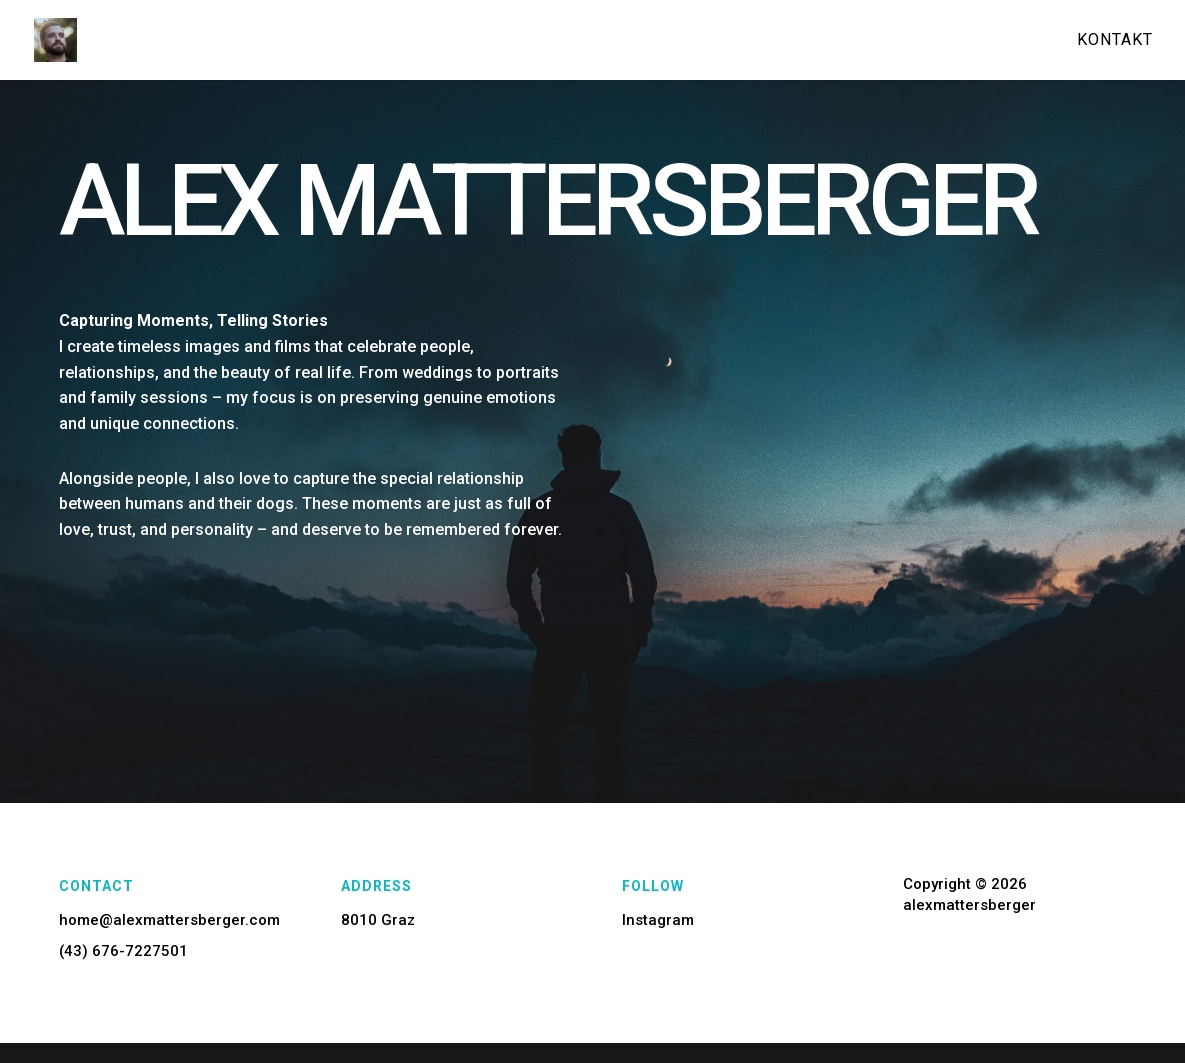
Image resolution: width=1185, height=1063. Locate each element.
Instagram (658, 920)
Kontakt (1115, 41)
